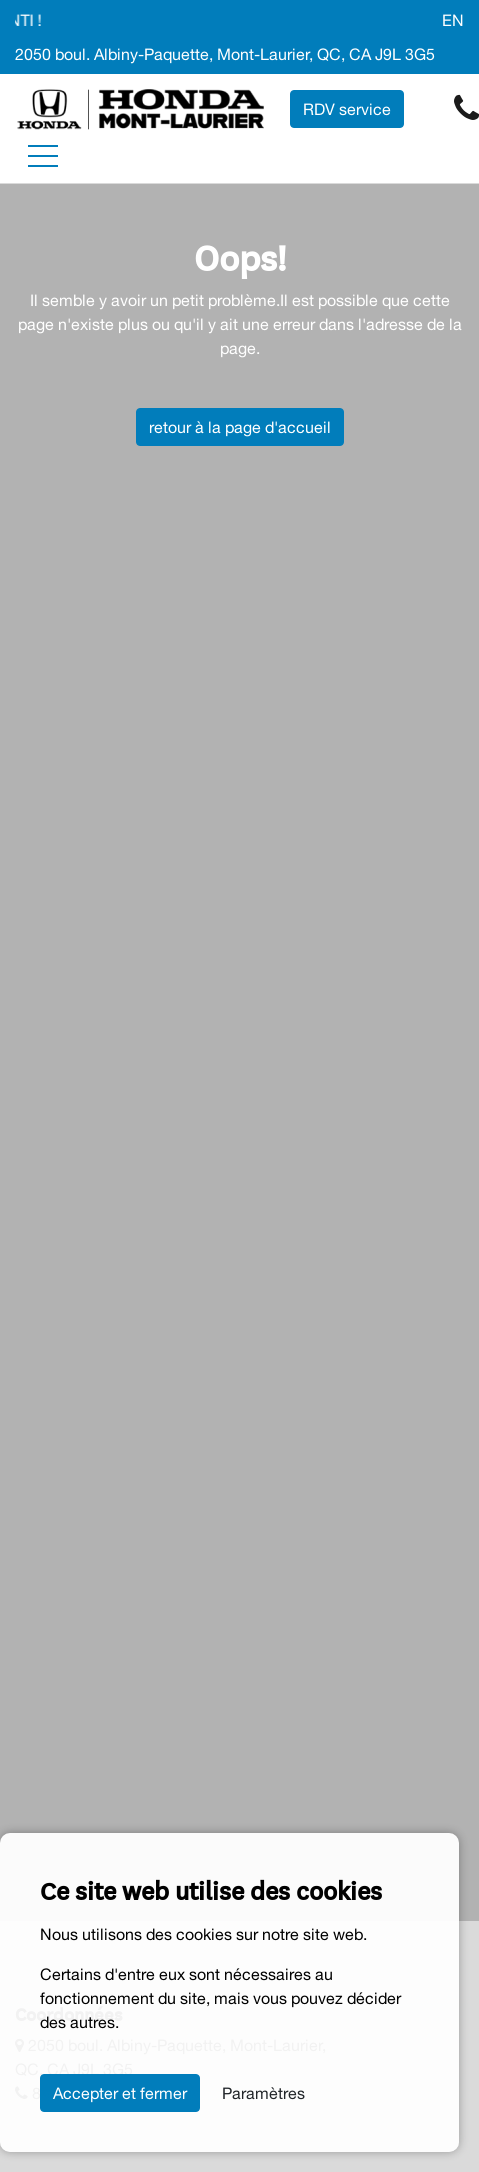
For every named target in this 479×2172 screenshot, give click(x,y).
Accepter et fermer (120, 2093)
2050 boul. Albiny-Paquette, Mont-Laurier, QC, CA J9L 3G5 (225, 54)
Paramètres (263, 2093)
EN (453, 20)
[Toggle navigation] (43, 156)
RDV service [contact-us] (347, 109)
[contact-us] (466, 108)
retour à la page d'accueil (240, 427)
